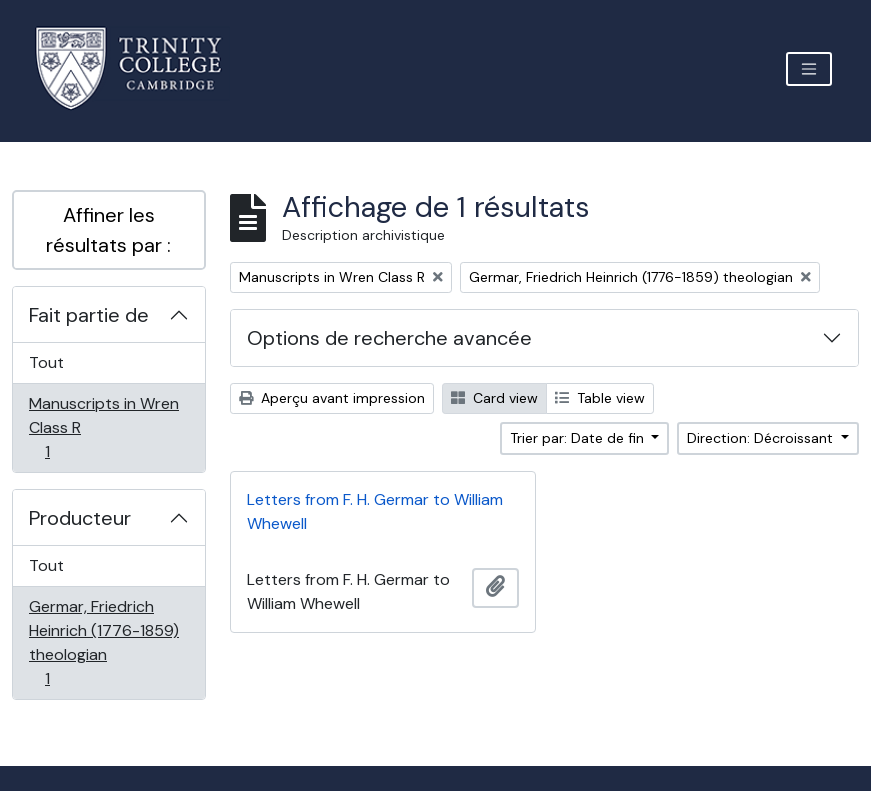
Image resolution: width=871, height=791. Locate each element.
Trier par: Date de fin (579, 438)
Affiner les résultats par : (108, 230)
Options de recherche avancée (389, 338)
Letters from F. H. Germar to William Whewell (375, 511)
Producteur (80, 518)
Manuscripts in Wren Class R (103, 427)
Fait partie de (89, 315)
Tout (46, 362)
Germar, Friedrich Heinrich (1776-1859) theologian (103, 642)
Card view (494, 398)
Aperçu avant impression (332, 398)
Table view (600, 398)
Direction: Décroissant (762, 438)
